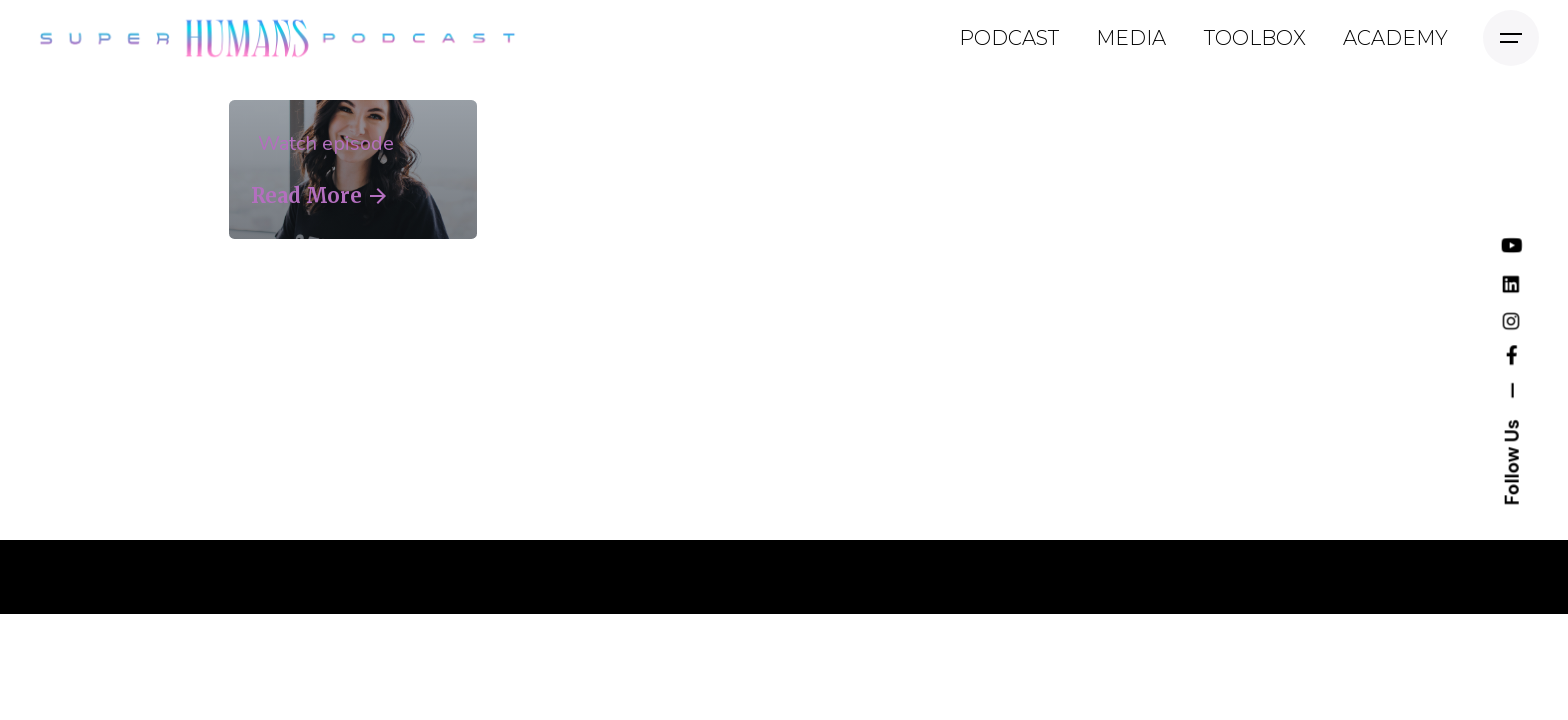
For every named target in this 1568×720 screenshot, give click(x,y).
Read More (318, 196)
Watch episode (322, 143)
